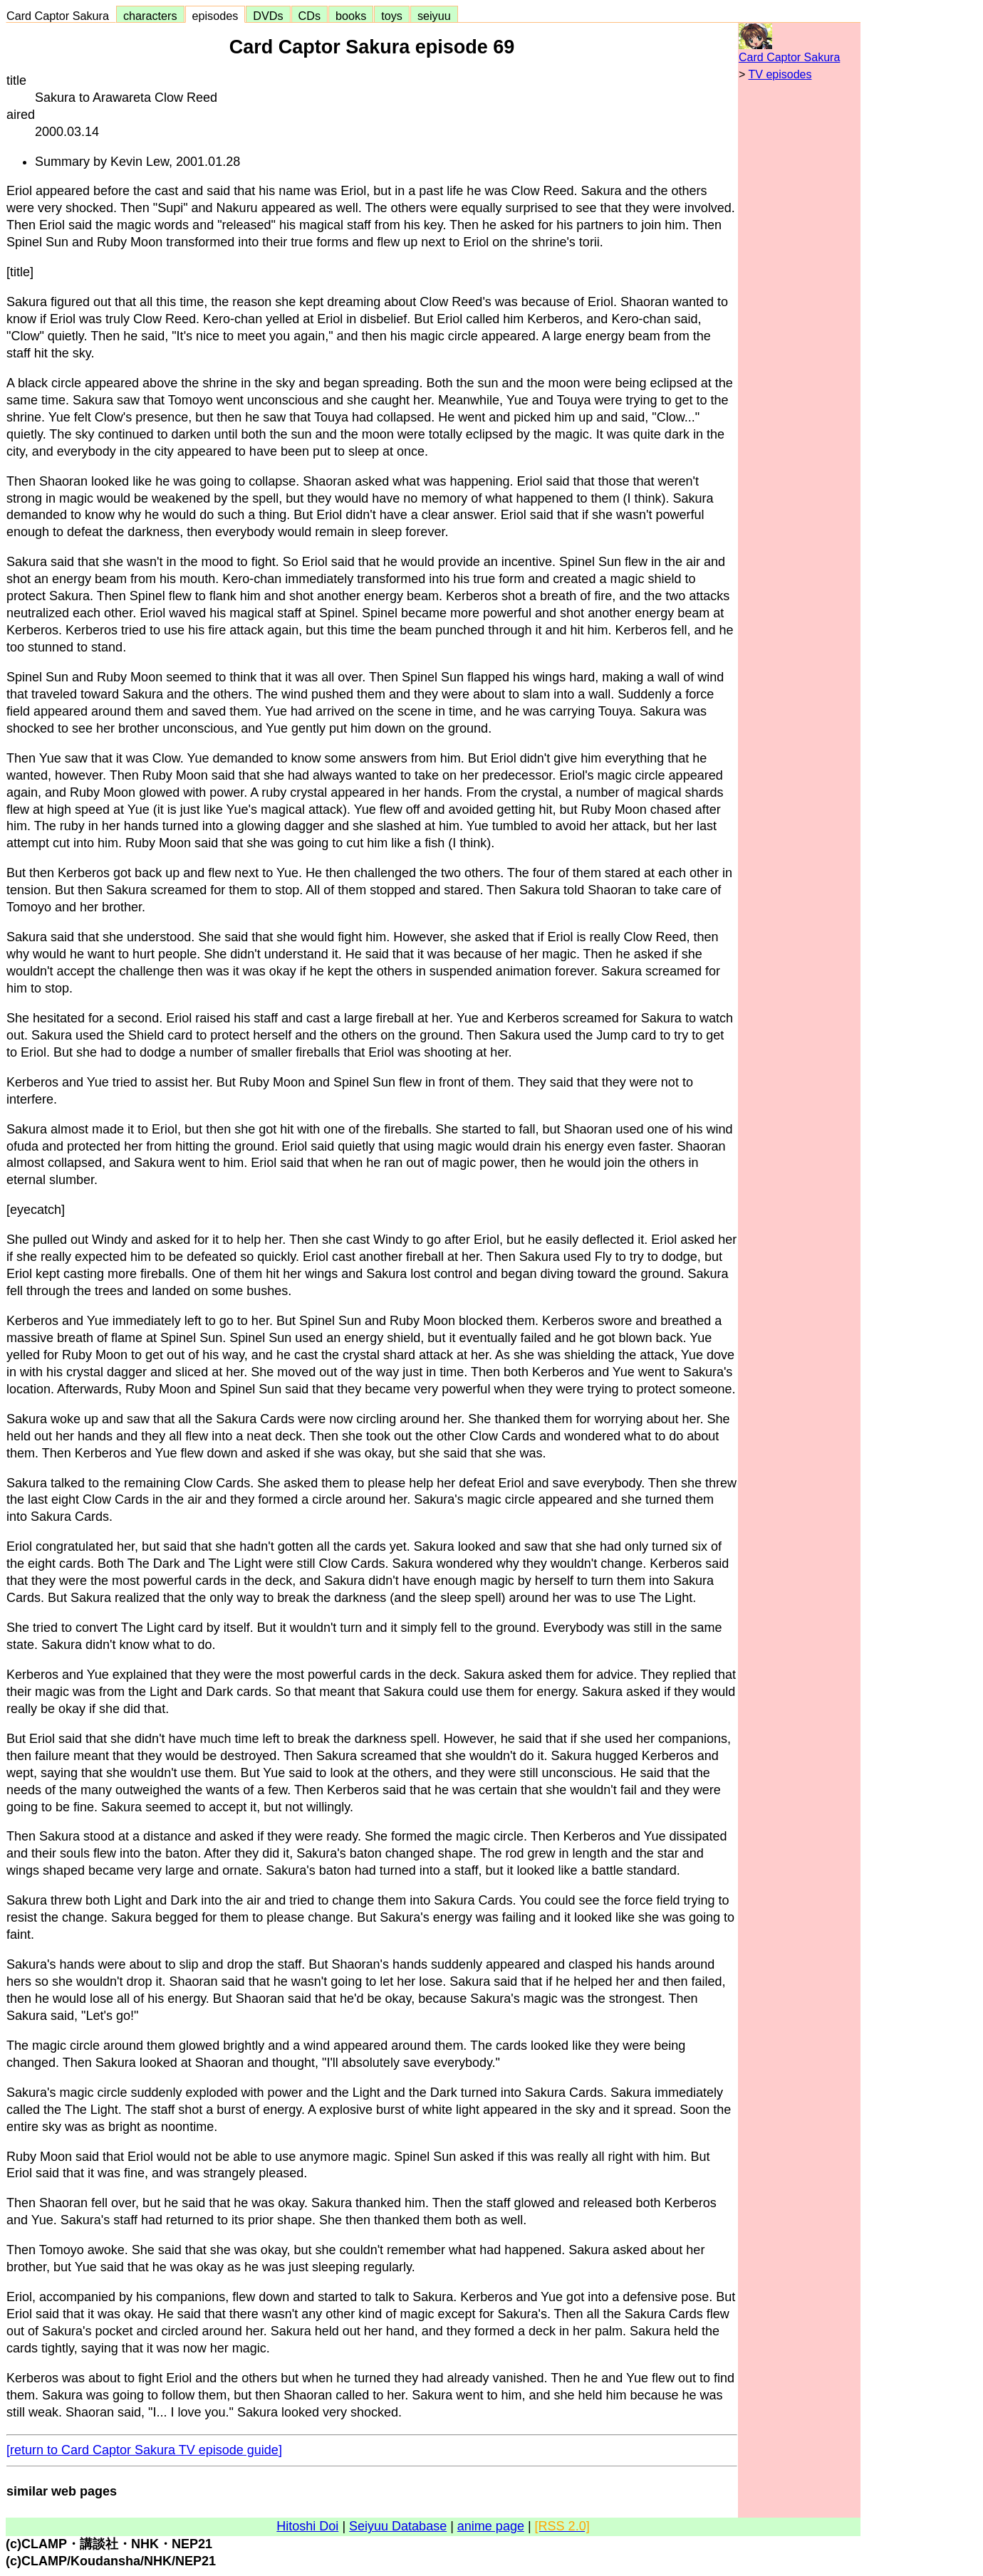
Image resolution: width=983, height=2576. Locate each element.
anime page (490, 2526)
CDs (309, 15)
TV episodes (780, 74)
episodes (215, 15)
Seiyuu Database (398, 2526)
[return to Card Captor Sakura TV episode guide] (144, 2450)
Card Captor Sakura (60, 15)
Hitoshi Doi (307, 2526)
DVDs (267, 15)
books (351, 15)
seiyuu (434, 15)
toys (392, 15)
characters (150, 15)
